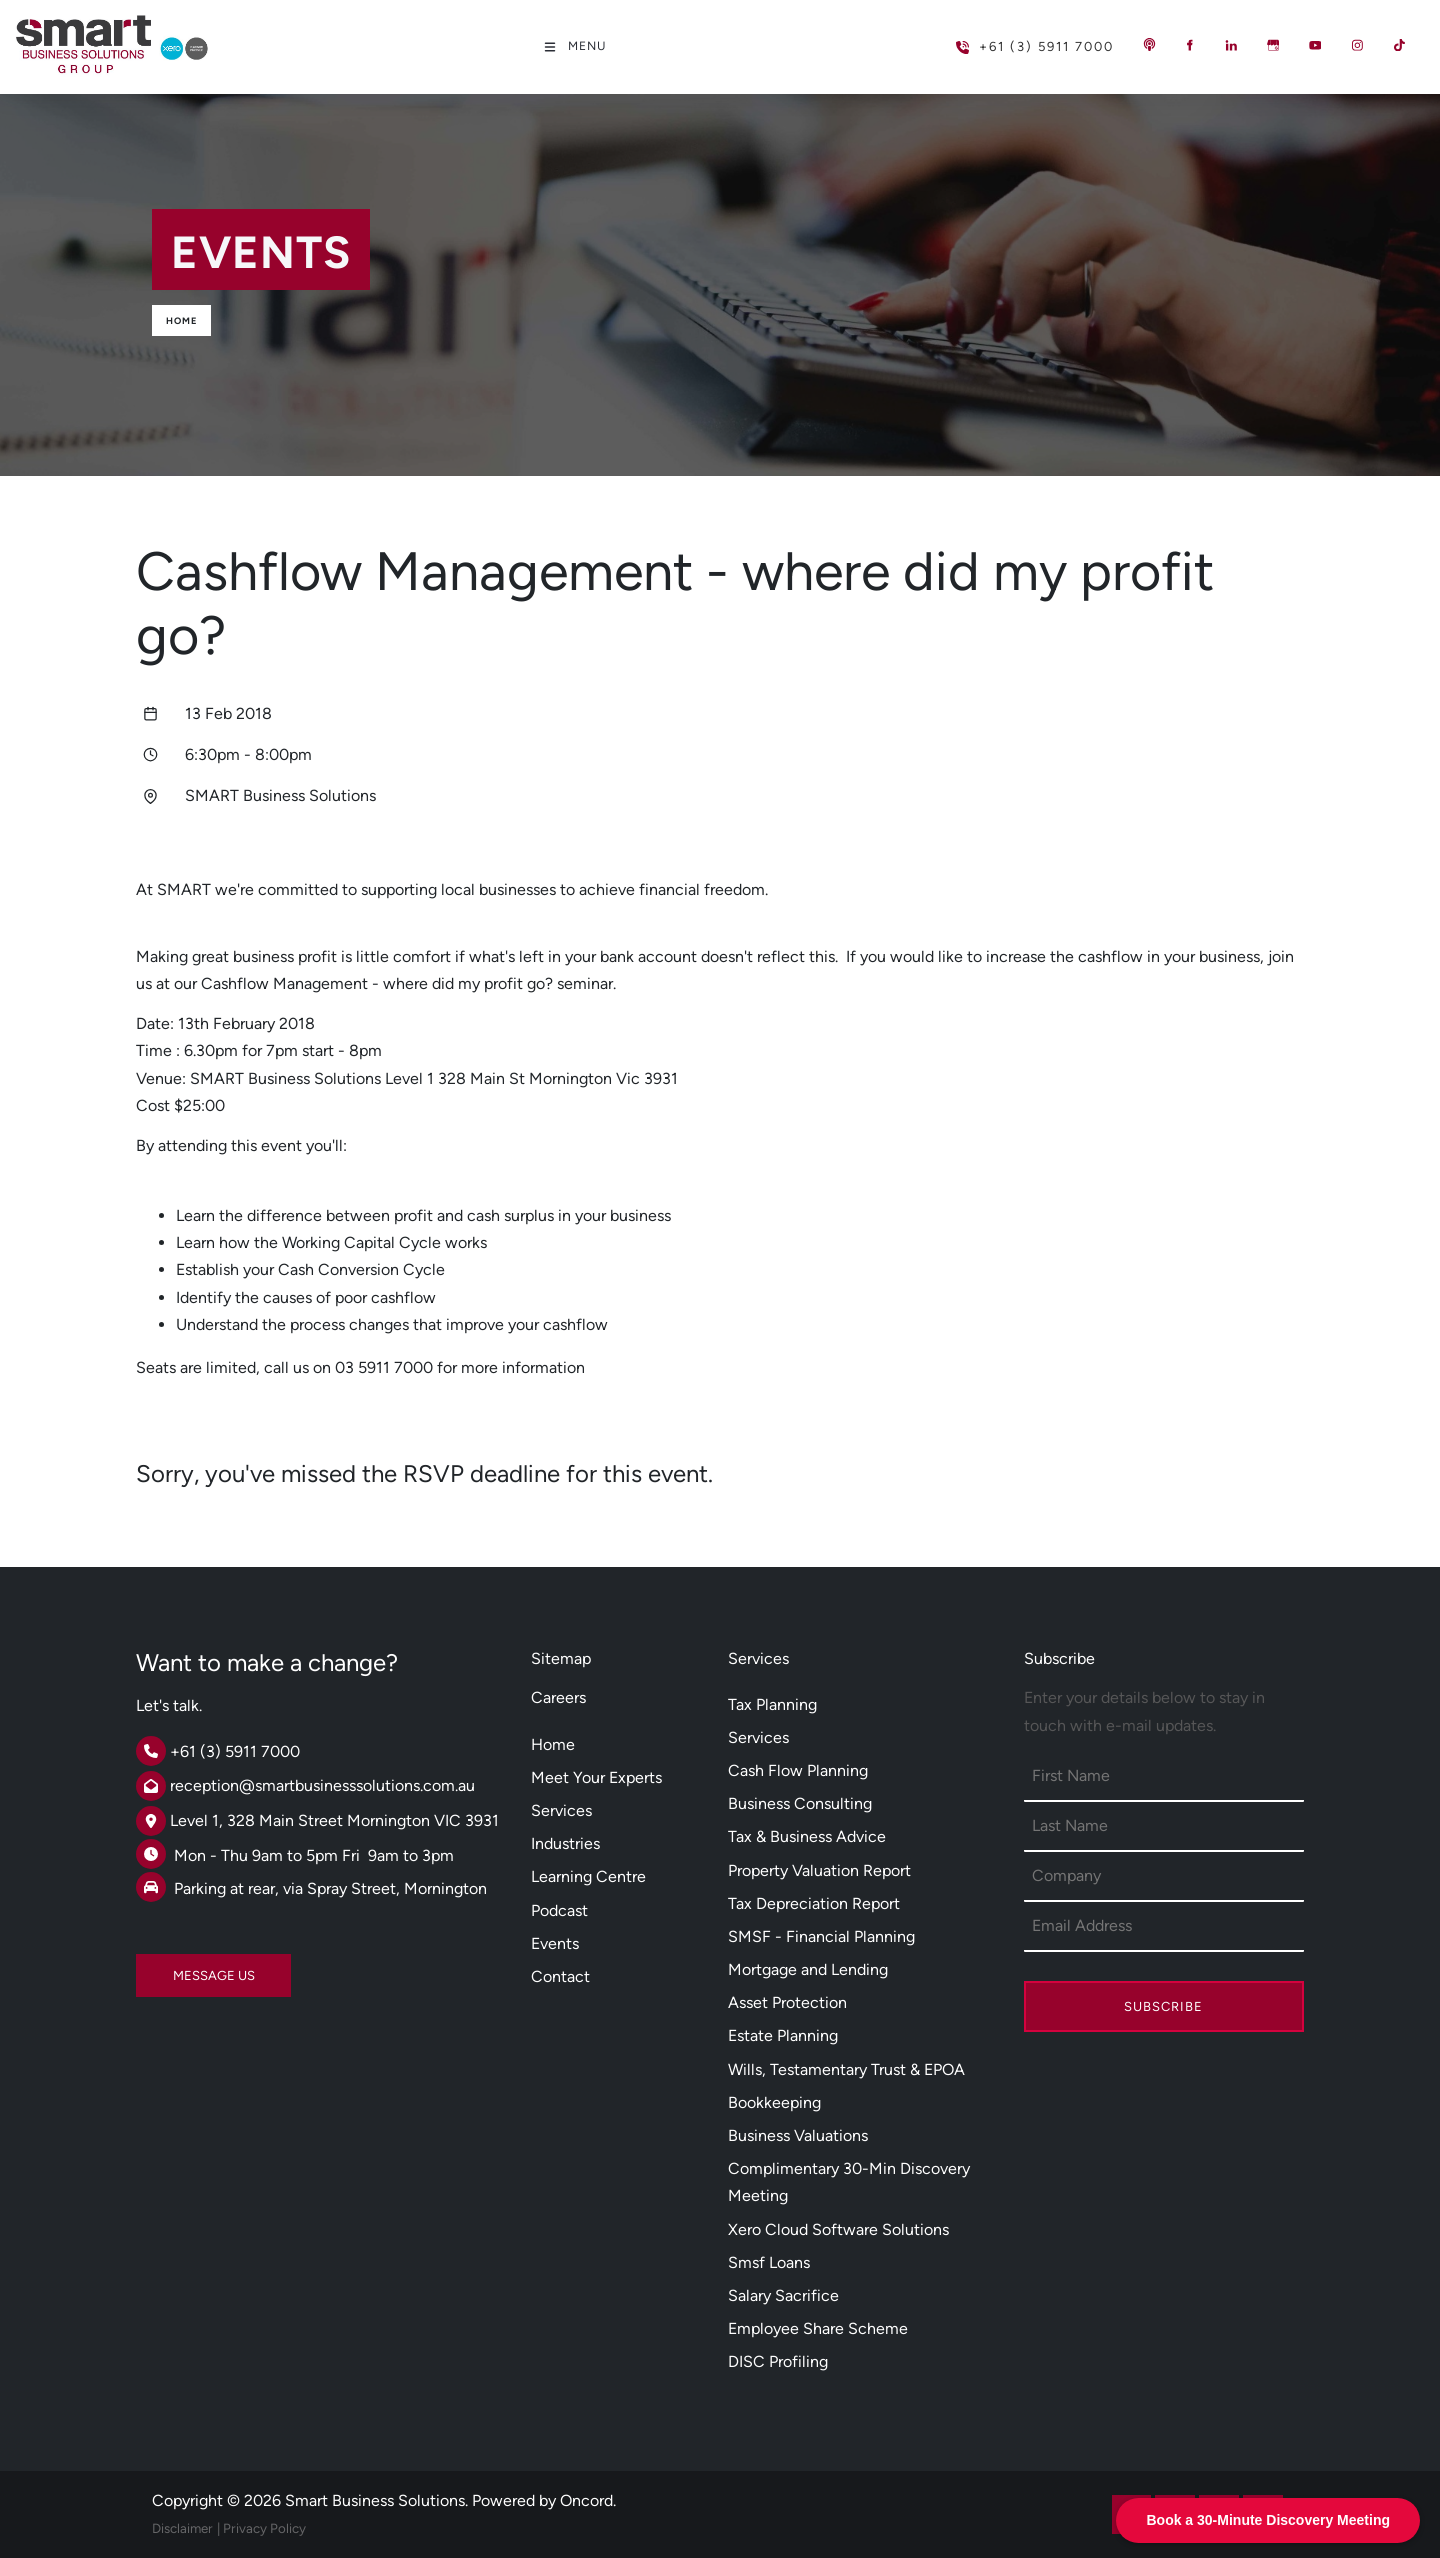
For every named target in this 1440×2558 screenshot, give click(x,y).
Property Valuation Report (819, 1870)
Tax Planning (772, 1704)
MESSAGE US (177, 1967)
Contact (560, 1976)
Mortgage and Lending (808, 1969)
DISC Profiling (778, 2361)
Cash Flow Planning (798, 1770)
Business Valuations (798, 2135)
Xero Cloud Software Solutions (838, 2229)
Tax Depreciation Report (814, 1903)
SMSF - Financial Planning (821, 1936)
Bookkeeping (774, 2102)
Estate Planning (783, 2035)
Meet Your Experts (596, 1777)
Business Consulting (800, 1803)
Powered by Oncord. (544, 2500)
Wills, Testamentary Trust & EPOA (846, 2069)
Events (555, 1943)
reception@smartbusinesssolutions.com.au (322, 1785)
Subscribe (1163, 2006)
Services (561, 1810)
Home (181, 320)
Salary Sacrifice (783, 2295)
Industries (565, 1843)
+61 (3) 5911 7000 (1002, 38)
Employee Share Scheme (818, 2328)
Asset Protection (787, 2002)
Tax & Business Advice (807, 1836)
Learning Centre (588, 1876)
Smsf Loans (769, 2262)
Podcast (559, 1910)
